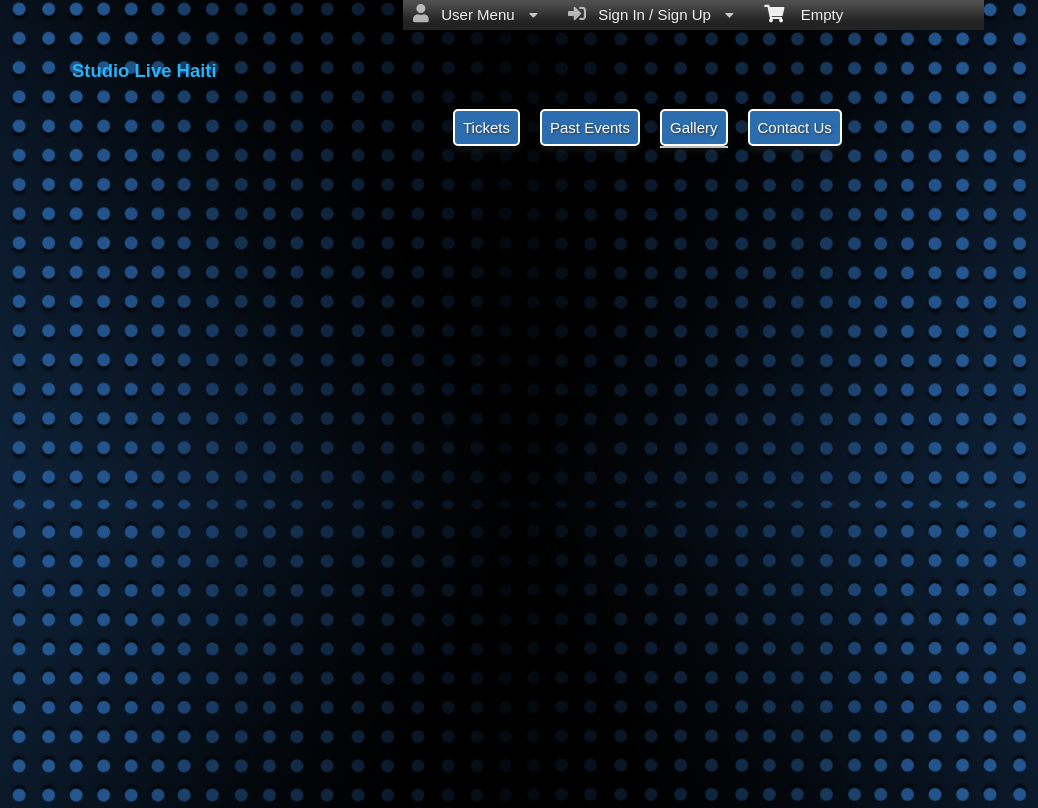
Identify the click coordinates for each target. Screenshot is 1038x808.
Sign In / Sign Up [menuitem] (651, 14)
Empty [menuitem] (803, 13)
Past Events (590, 127)
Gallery (694, 127)
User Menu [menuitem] (475, 14)
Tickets (486, 127)
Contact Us (795, 127)
